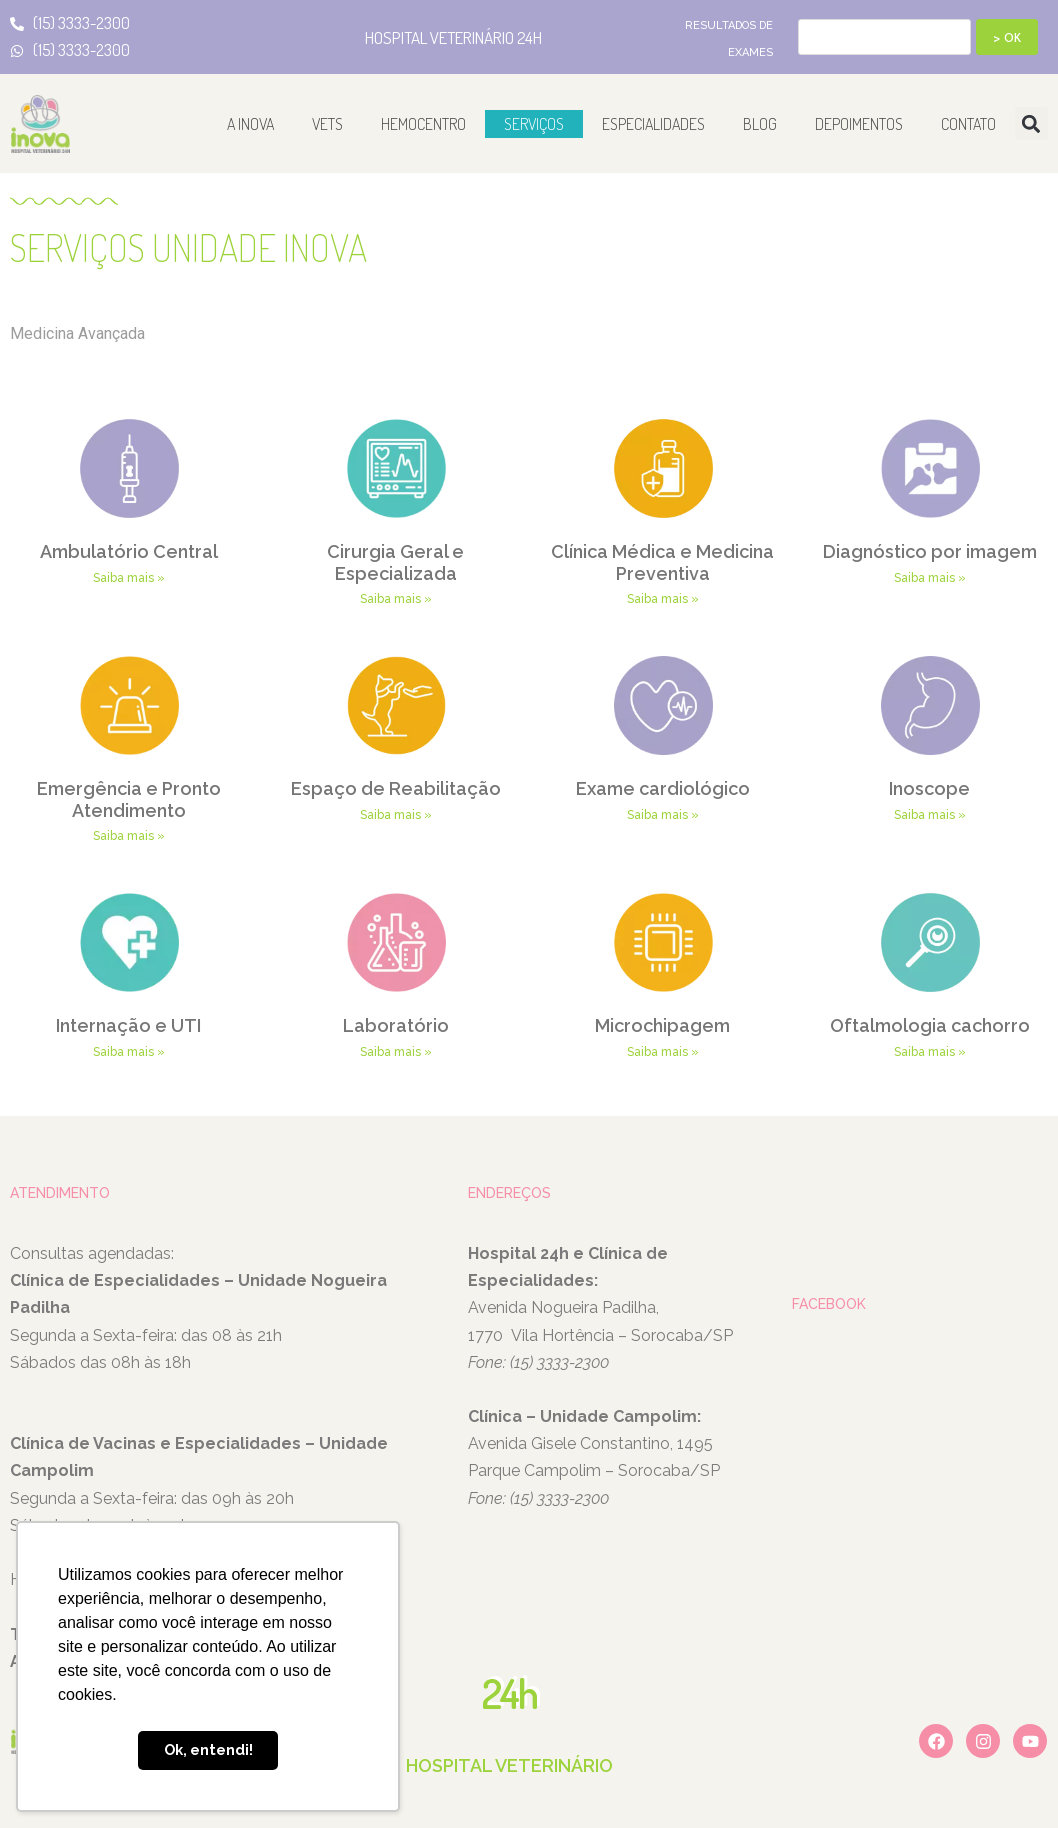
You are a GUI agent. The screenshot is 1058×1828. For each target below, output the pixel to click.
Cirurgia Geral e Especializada (395, 562)
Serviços (534, 124)
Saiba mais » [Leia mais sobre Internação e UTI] (129, 1052)
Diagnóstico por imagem (930, 551)
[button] (1031, 123)
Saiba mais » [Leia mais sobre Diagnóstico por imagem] (930, 578)
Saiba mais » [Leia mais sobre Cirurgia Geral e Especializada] (396, 599)
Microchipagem (662, 1025)
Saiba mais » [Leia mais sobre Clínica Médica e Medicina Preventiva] (663, 599)
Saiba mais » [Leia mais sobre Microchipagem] (663, 1052)
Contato (968, 124)
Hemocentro (423, 124)
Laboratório (396, 1025)
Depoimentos (859, 124)
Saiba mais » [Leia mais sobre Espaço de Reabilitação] (396, 815)
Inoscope (929, 788)
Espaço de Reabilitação (396, 788)
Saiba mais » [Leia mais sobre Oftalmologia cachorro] (930, 1052)
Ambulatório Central (129, 551)
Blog (760, 124)
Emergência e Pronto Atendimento (129, 799)
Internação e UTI (128, 1025)
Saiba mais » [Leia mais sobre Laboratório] (396, 1052)
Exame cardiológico (663, 788)
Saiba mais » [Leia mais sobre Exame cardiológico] (663, 815)
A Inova (250, 124)
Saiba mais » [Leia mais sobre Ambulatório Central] (129, 578)
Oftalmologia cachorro (930, 1025)
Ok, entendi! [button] (208, 1749)
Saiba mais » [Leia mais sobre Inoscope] (930, 815)
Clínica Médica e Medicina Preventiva (662, 562)
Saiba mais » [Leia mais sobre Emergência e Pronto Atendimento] (129, 836)
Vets (327, 124)
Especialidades (653, 124)
